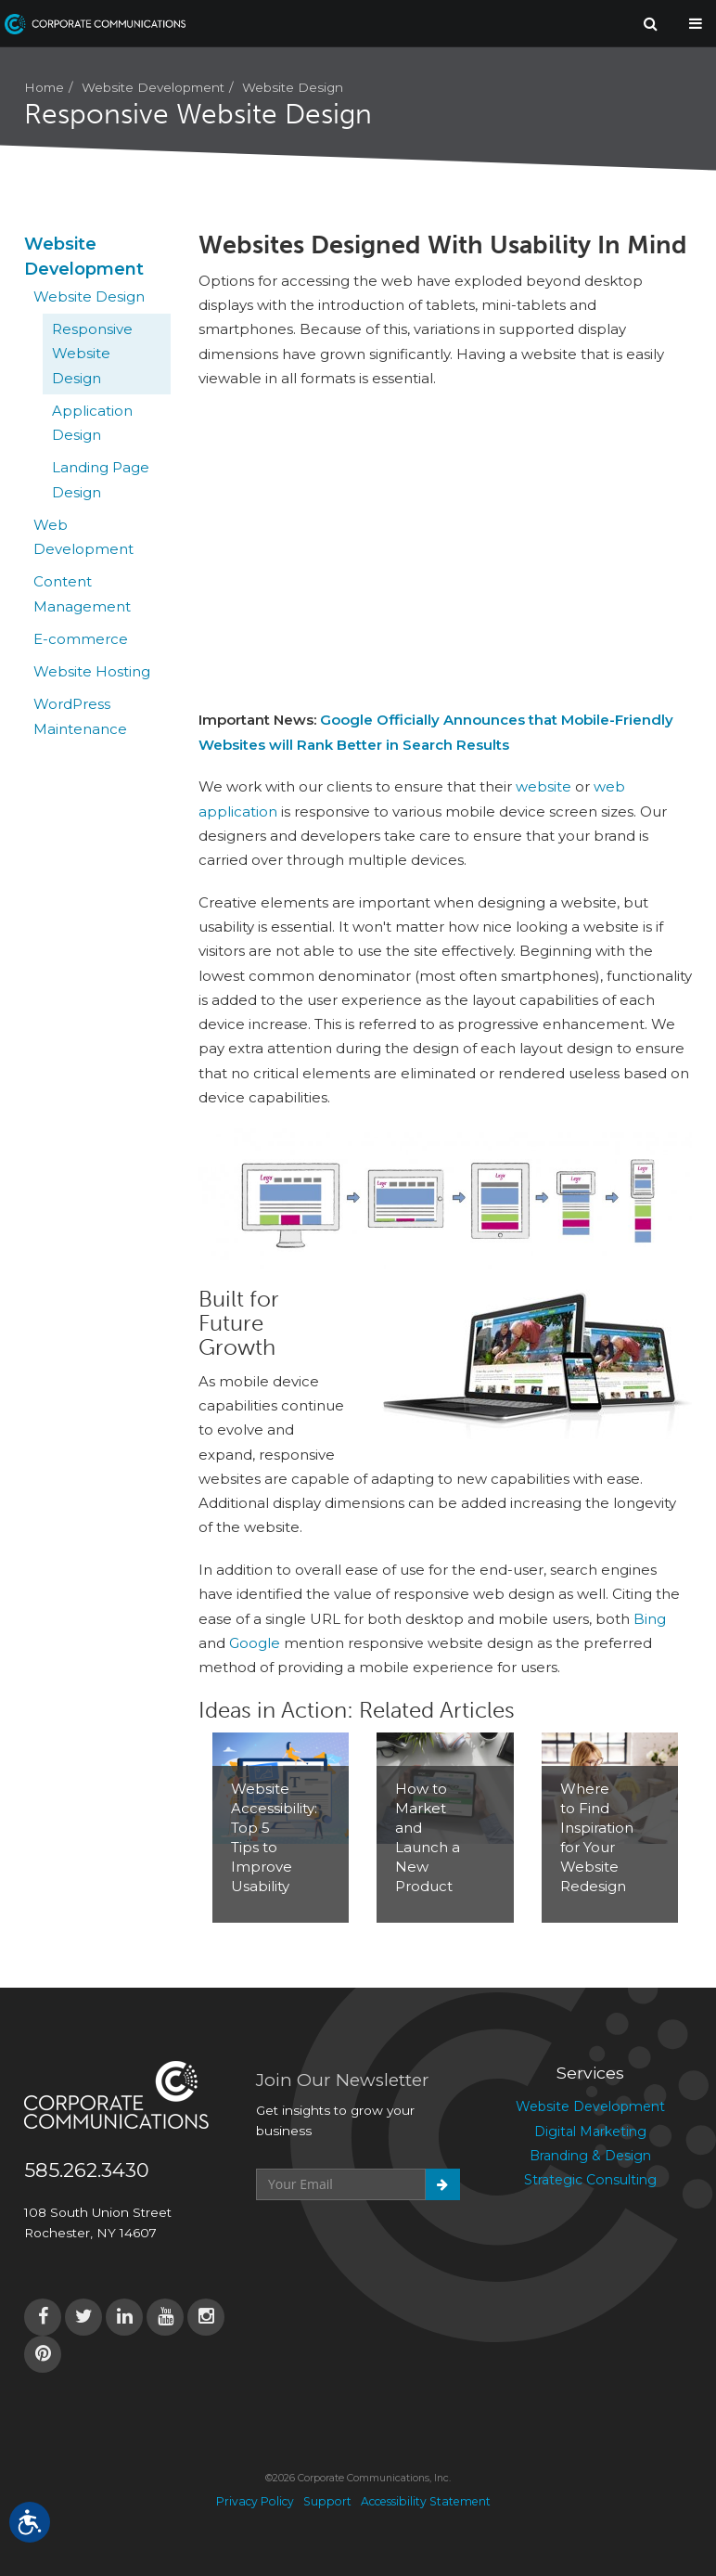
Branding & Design (590, 2155)
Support (327, 2501)
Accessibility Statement (426, 2501)
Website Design (292, 87)
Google (254, 1643)
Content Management (82, 593)
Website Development (153, 87)
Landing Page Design (100, 479)
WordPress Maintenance (80, 716)
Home (44, 87)
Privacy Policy (255, 2501)
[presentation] (397, 2245)
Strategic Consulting (590, 2179)
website (543, 786)
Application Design (92, 423)
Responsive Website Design (92, 353)
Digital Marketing (590, 2131)
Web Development (83, 537)
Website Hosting (91, 671)
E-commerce (80, 639)
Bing (649, 1619)
